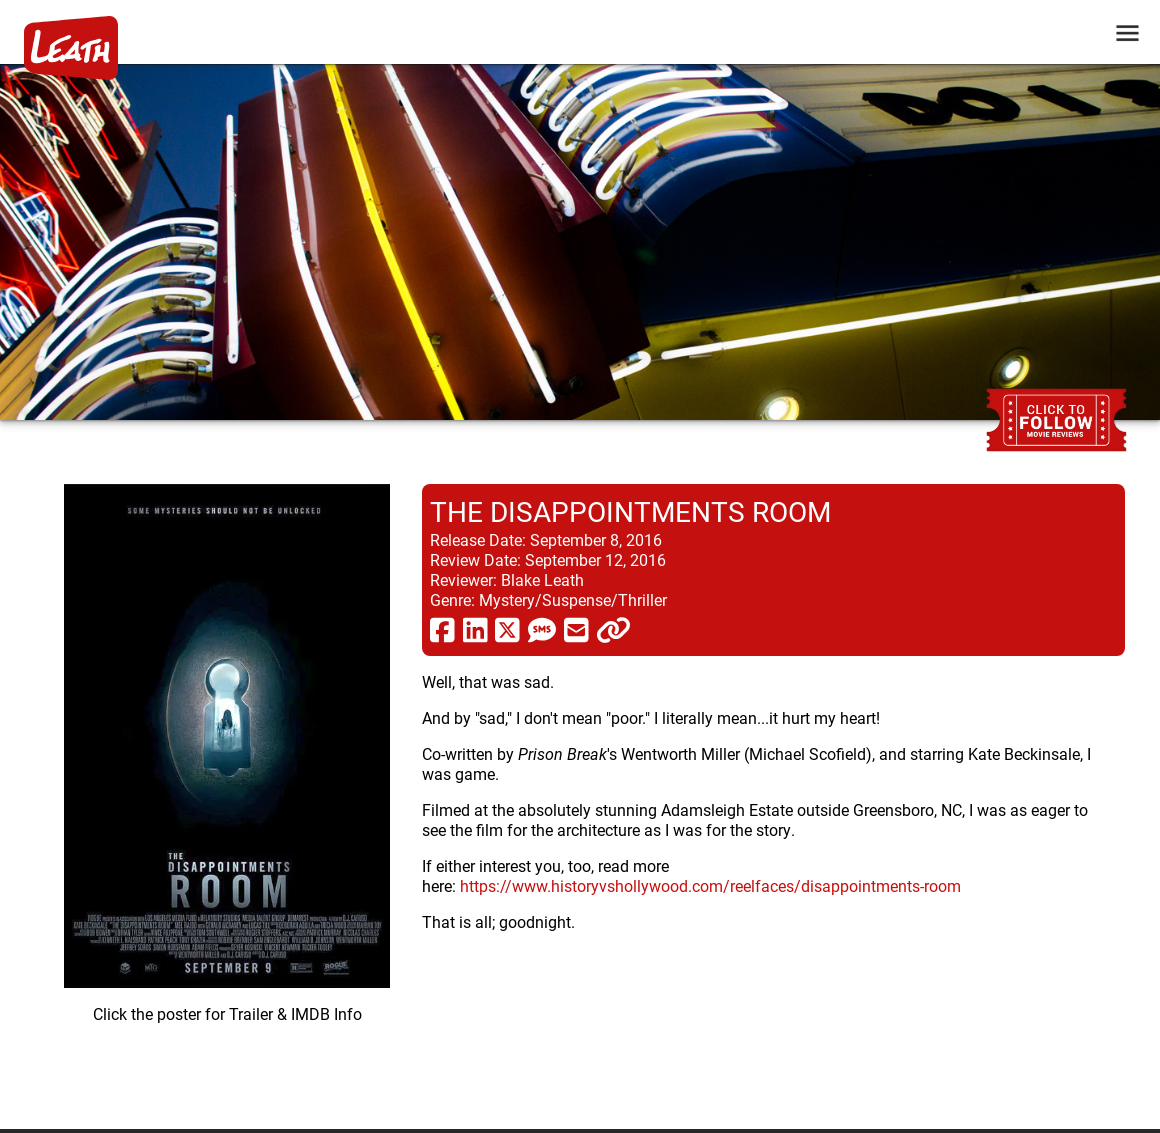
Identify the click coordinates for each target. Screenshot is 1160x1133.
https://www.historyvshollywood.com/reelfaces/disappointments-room (710, 885)
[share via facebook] (442, 629)
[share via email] (576, 629)
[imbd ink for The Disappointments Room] (227, 790)
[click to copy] (613, 629)
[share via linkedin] (475, 629)
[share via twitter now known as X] (507, 629)
